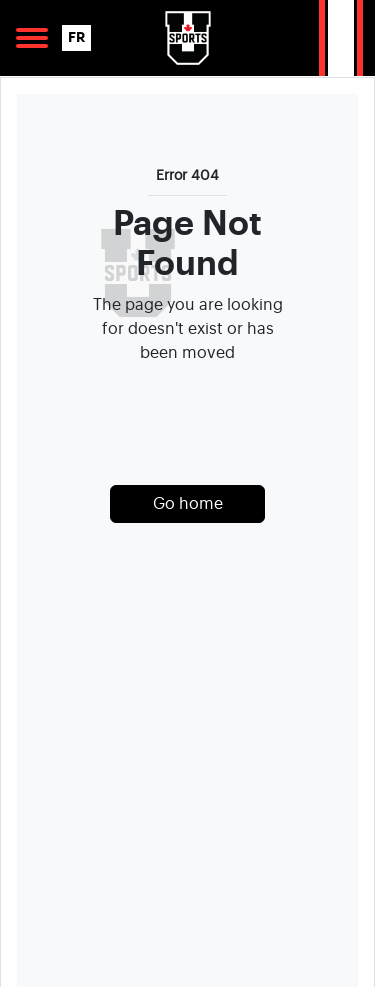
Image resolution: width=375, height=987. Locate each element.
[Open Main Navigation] (32, 38)
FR (76, 37)
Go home (188, 504)
